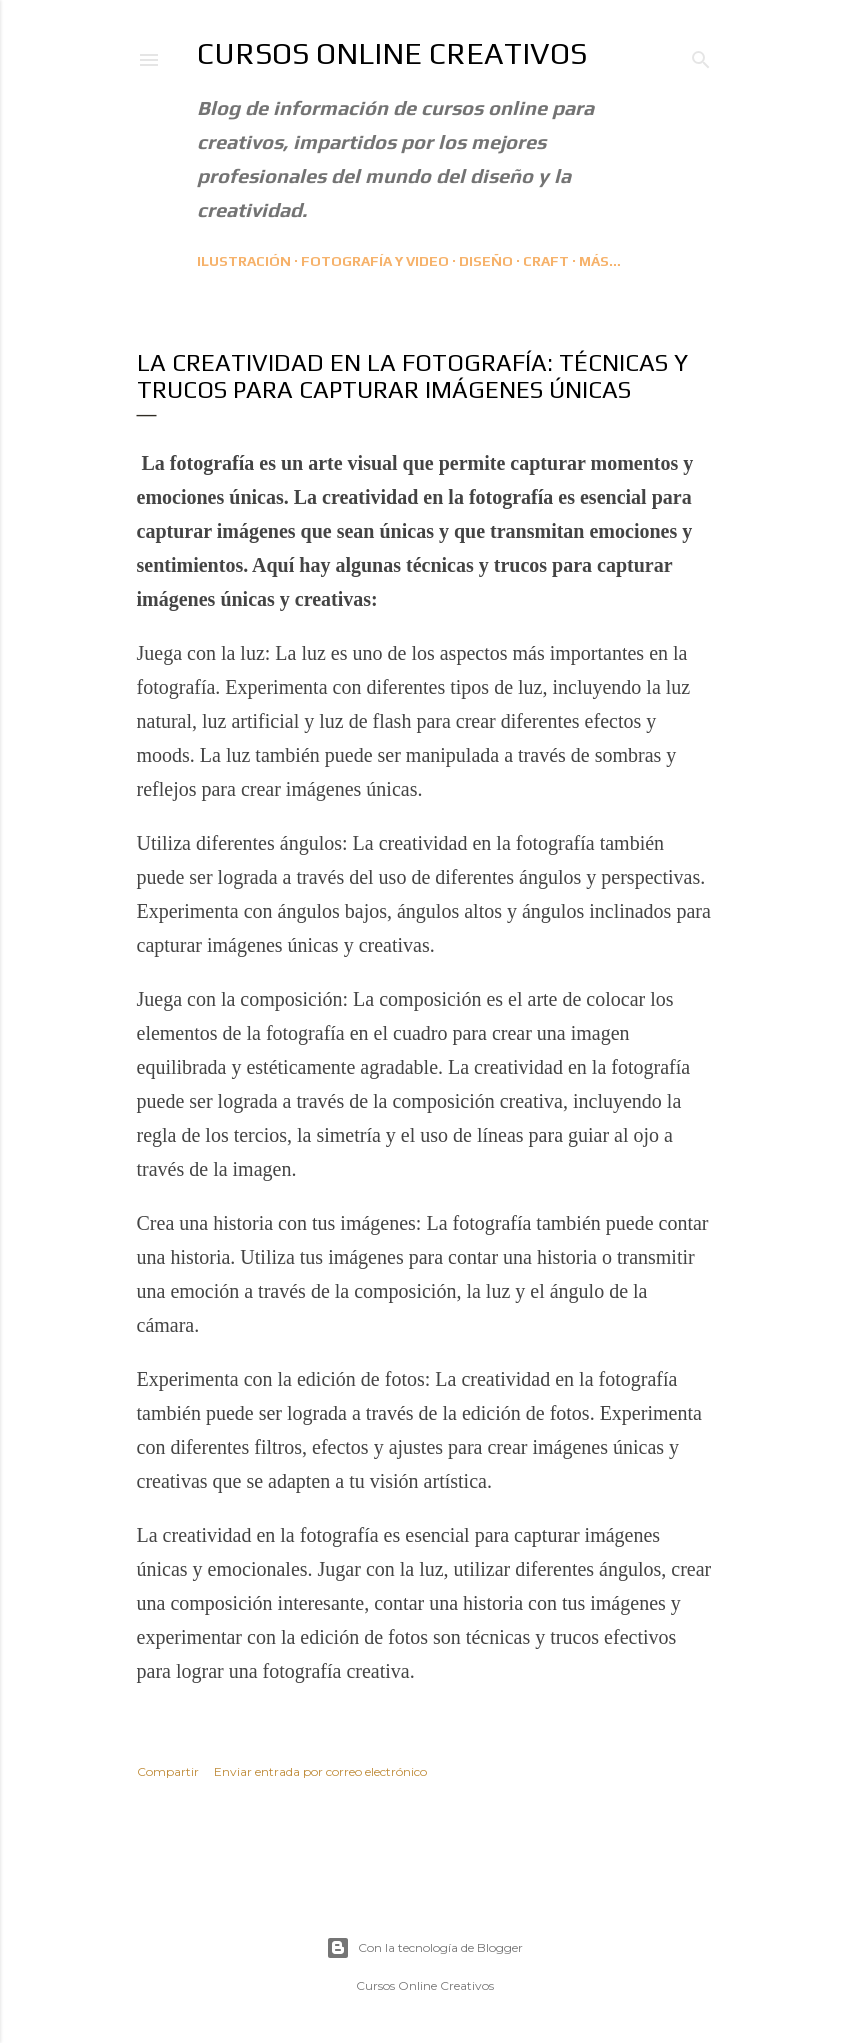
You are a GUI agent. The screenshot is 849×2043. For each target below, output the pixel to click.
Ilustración (244, 261)
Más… (600, 261)
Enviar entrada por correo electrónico (320, 1771)
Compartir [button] (168, 1771)
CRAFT (546, 261)
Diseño (486, 261)
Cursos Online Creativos (392, 53)
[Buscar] (701, 55)
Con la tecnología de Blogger (424, 1948)
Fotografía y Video (375, 261)
